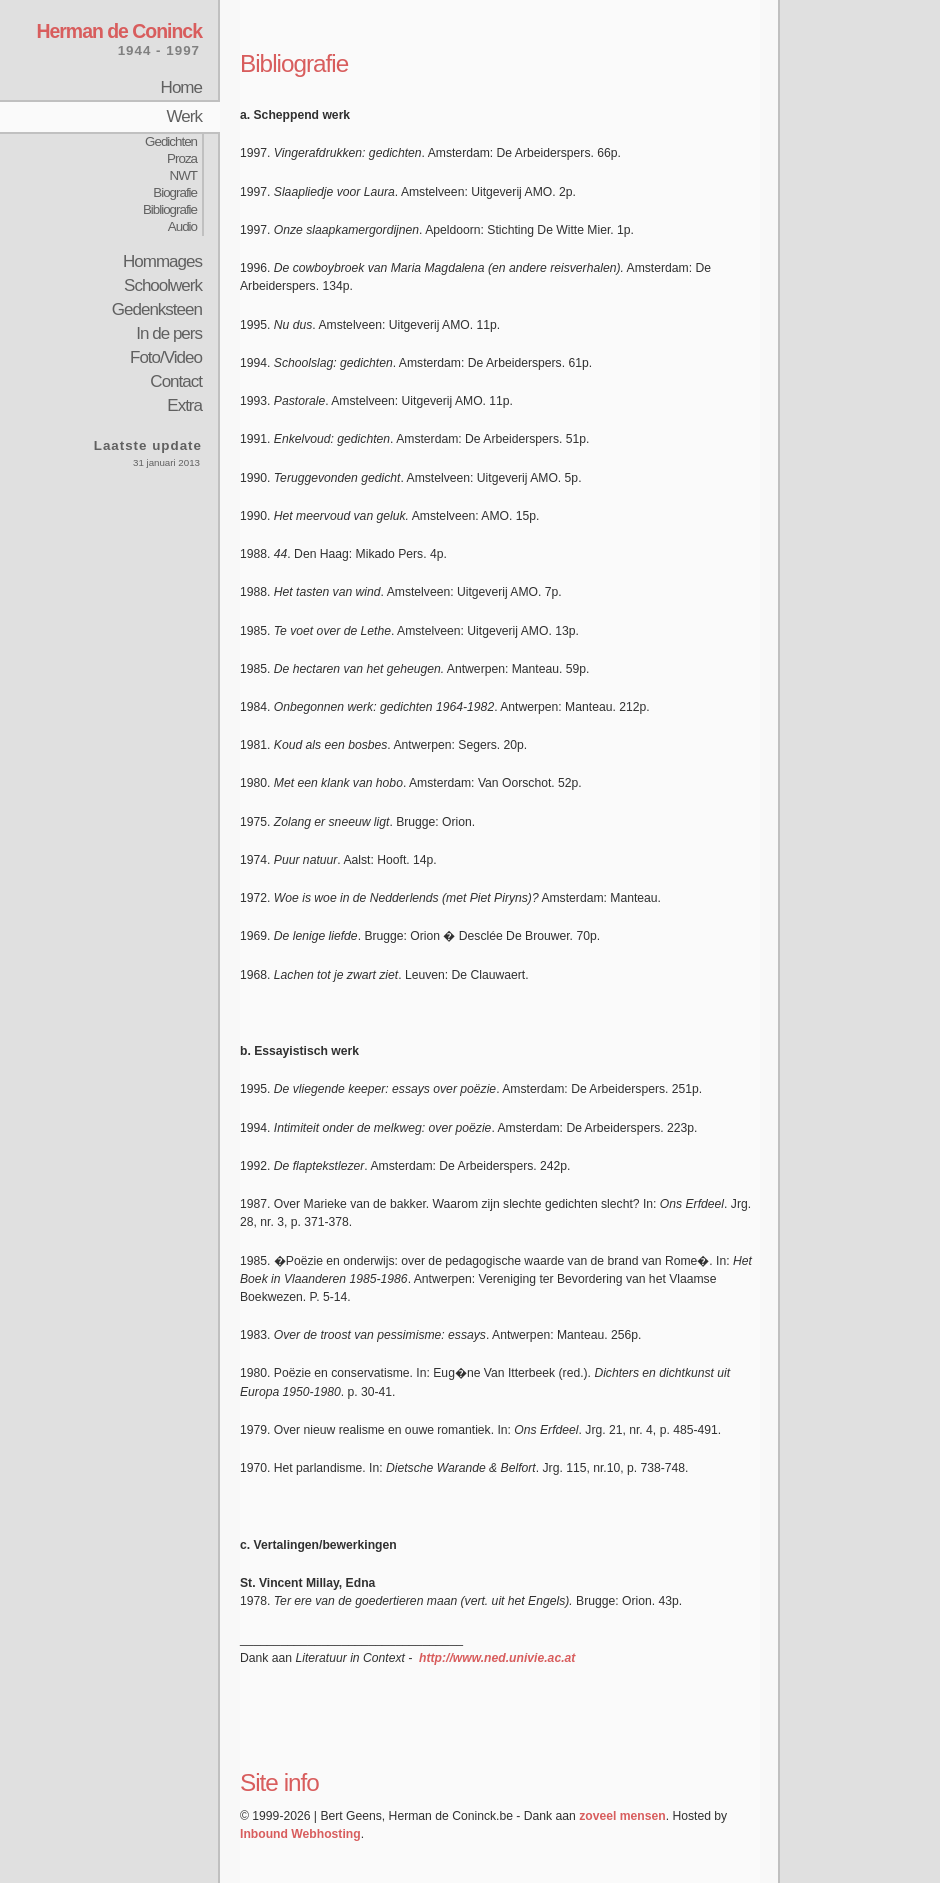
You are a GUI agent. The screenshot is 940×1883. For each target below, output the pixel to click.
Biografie (175, 192)
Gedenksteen (157, 309)
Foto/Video (166, 357)
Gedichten (171, 141)
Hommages (162, 261)
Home (181, 87)
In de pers (169, 333)
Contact (176, 381)
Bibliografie (170, 209)
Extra (184, 405)
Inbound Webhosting (300, 1834)
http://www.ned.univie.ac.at (497, 1658)
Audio (182, 226)
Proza (182, 158)
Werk (184, 116)
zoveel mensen (622, 1816)
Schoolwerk (163, 285)
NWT (183, 175)
